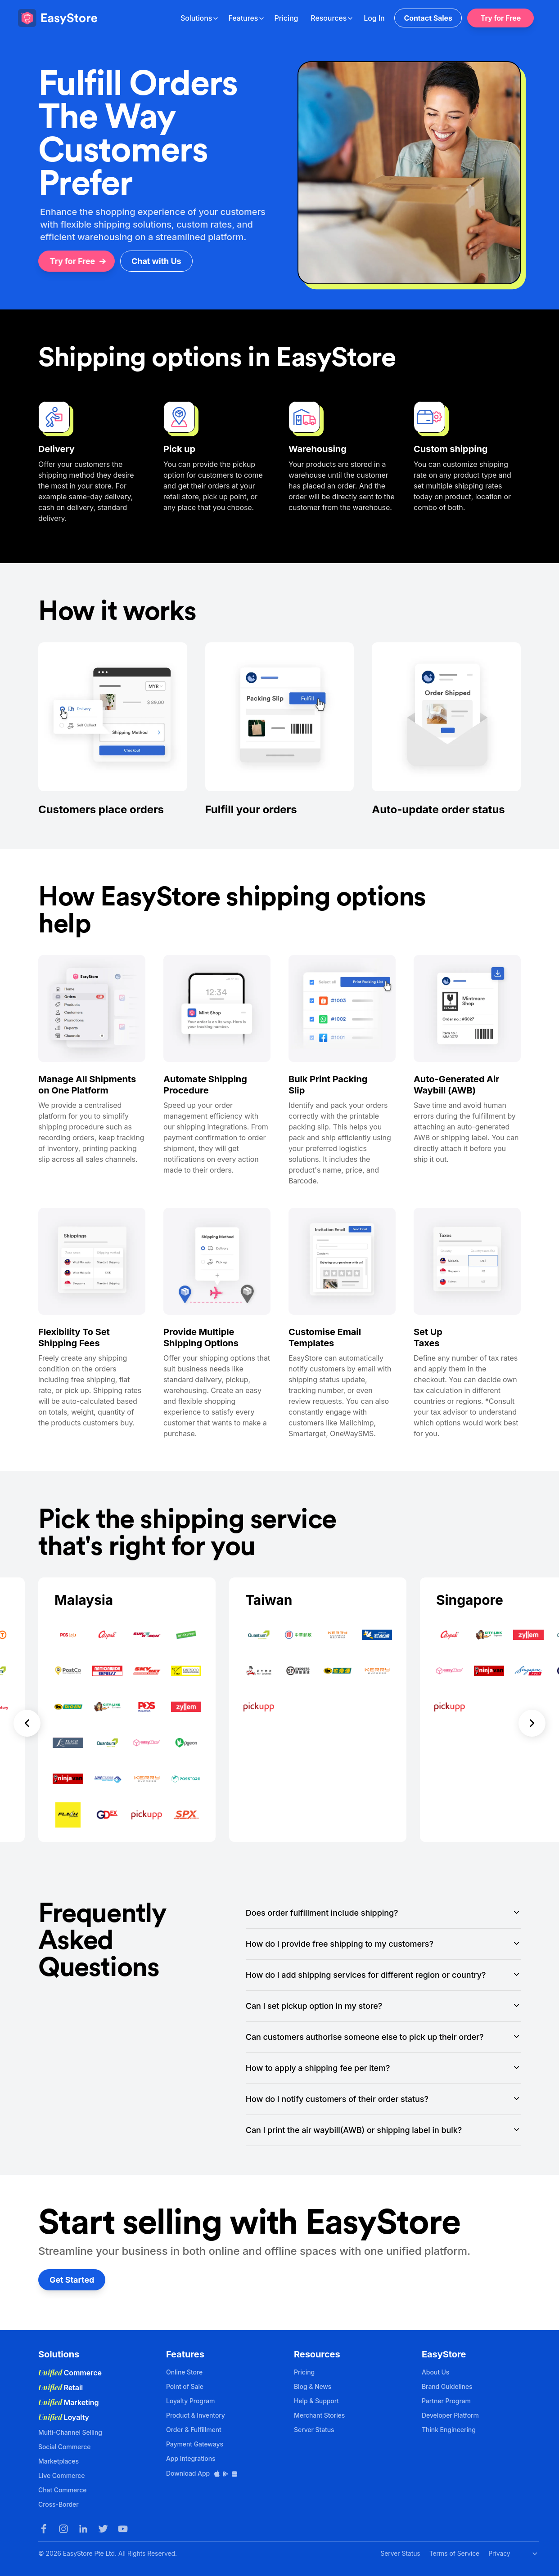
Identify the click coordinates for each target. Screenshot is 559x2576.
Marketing (68, 2402)
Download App (202, 2473)
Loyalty (63, 2417)
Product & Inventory (195, 2415)
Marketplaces (58, 2461)
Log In (374, 17)
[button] (27, 1709)
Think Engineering (449, 2429)
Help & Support (316, 2401)
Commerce (70, 2372)
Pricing (286, 17)
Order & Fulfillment (193, 2429)
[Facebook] (43, 2528)
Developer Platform (450, 2415)
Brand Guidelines (447, 2386)
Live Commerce (61, 2475)
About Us (435, 2372)
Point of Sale (184, 2386)
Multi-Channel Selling (70, 2432)
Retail (60, 2387)
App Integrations (190, 2458)
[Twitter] (103, 2528)
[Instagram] (63, 2528)
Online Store (184, 2372)
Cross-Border (58, 2504)
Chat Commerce (62, 2490)
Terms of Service (454, 2553)
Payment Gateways (194, 2444)
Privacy (499, 2553)
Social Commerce (64, 2447)
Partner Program (446, 2401)
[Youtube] (122, 2528)
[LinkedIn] (83, 2528)
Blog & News (312, 2386)
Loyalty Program (190, 2401)
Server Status (314, 2429)
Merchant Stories (319, 2415)
